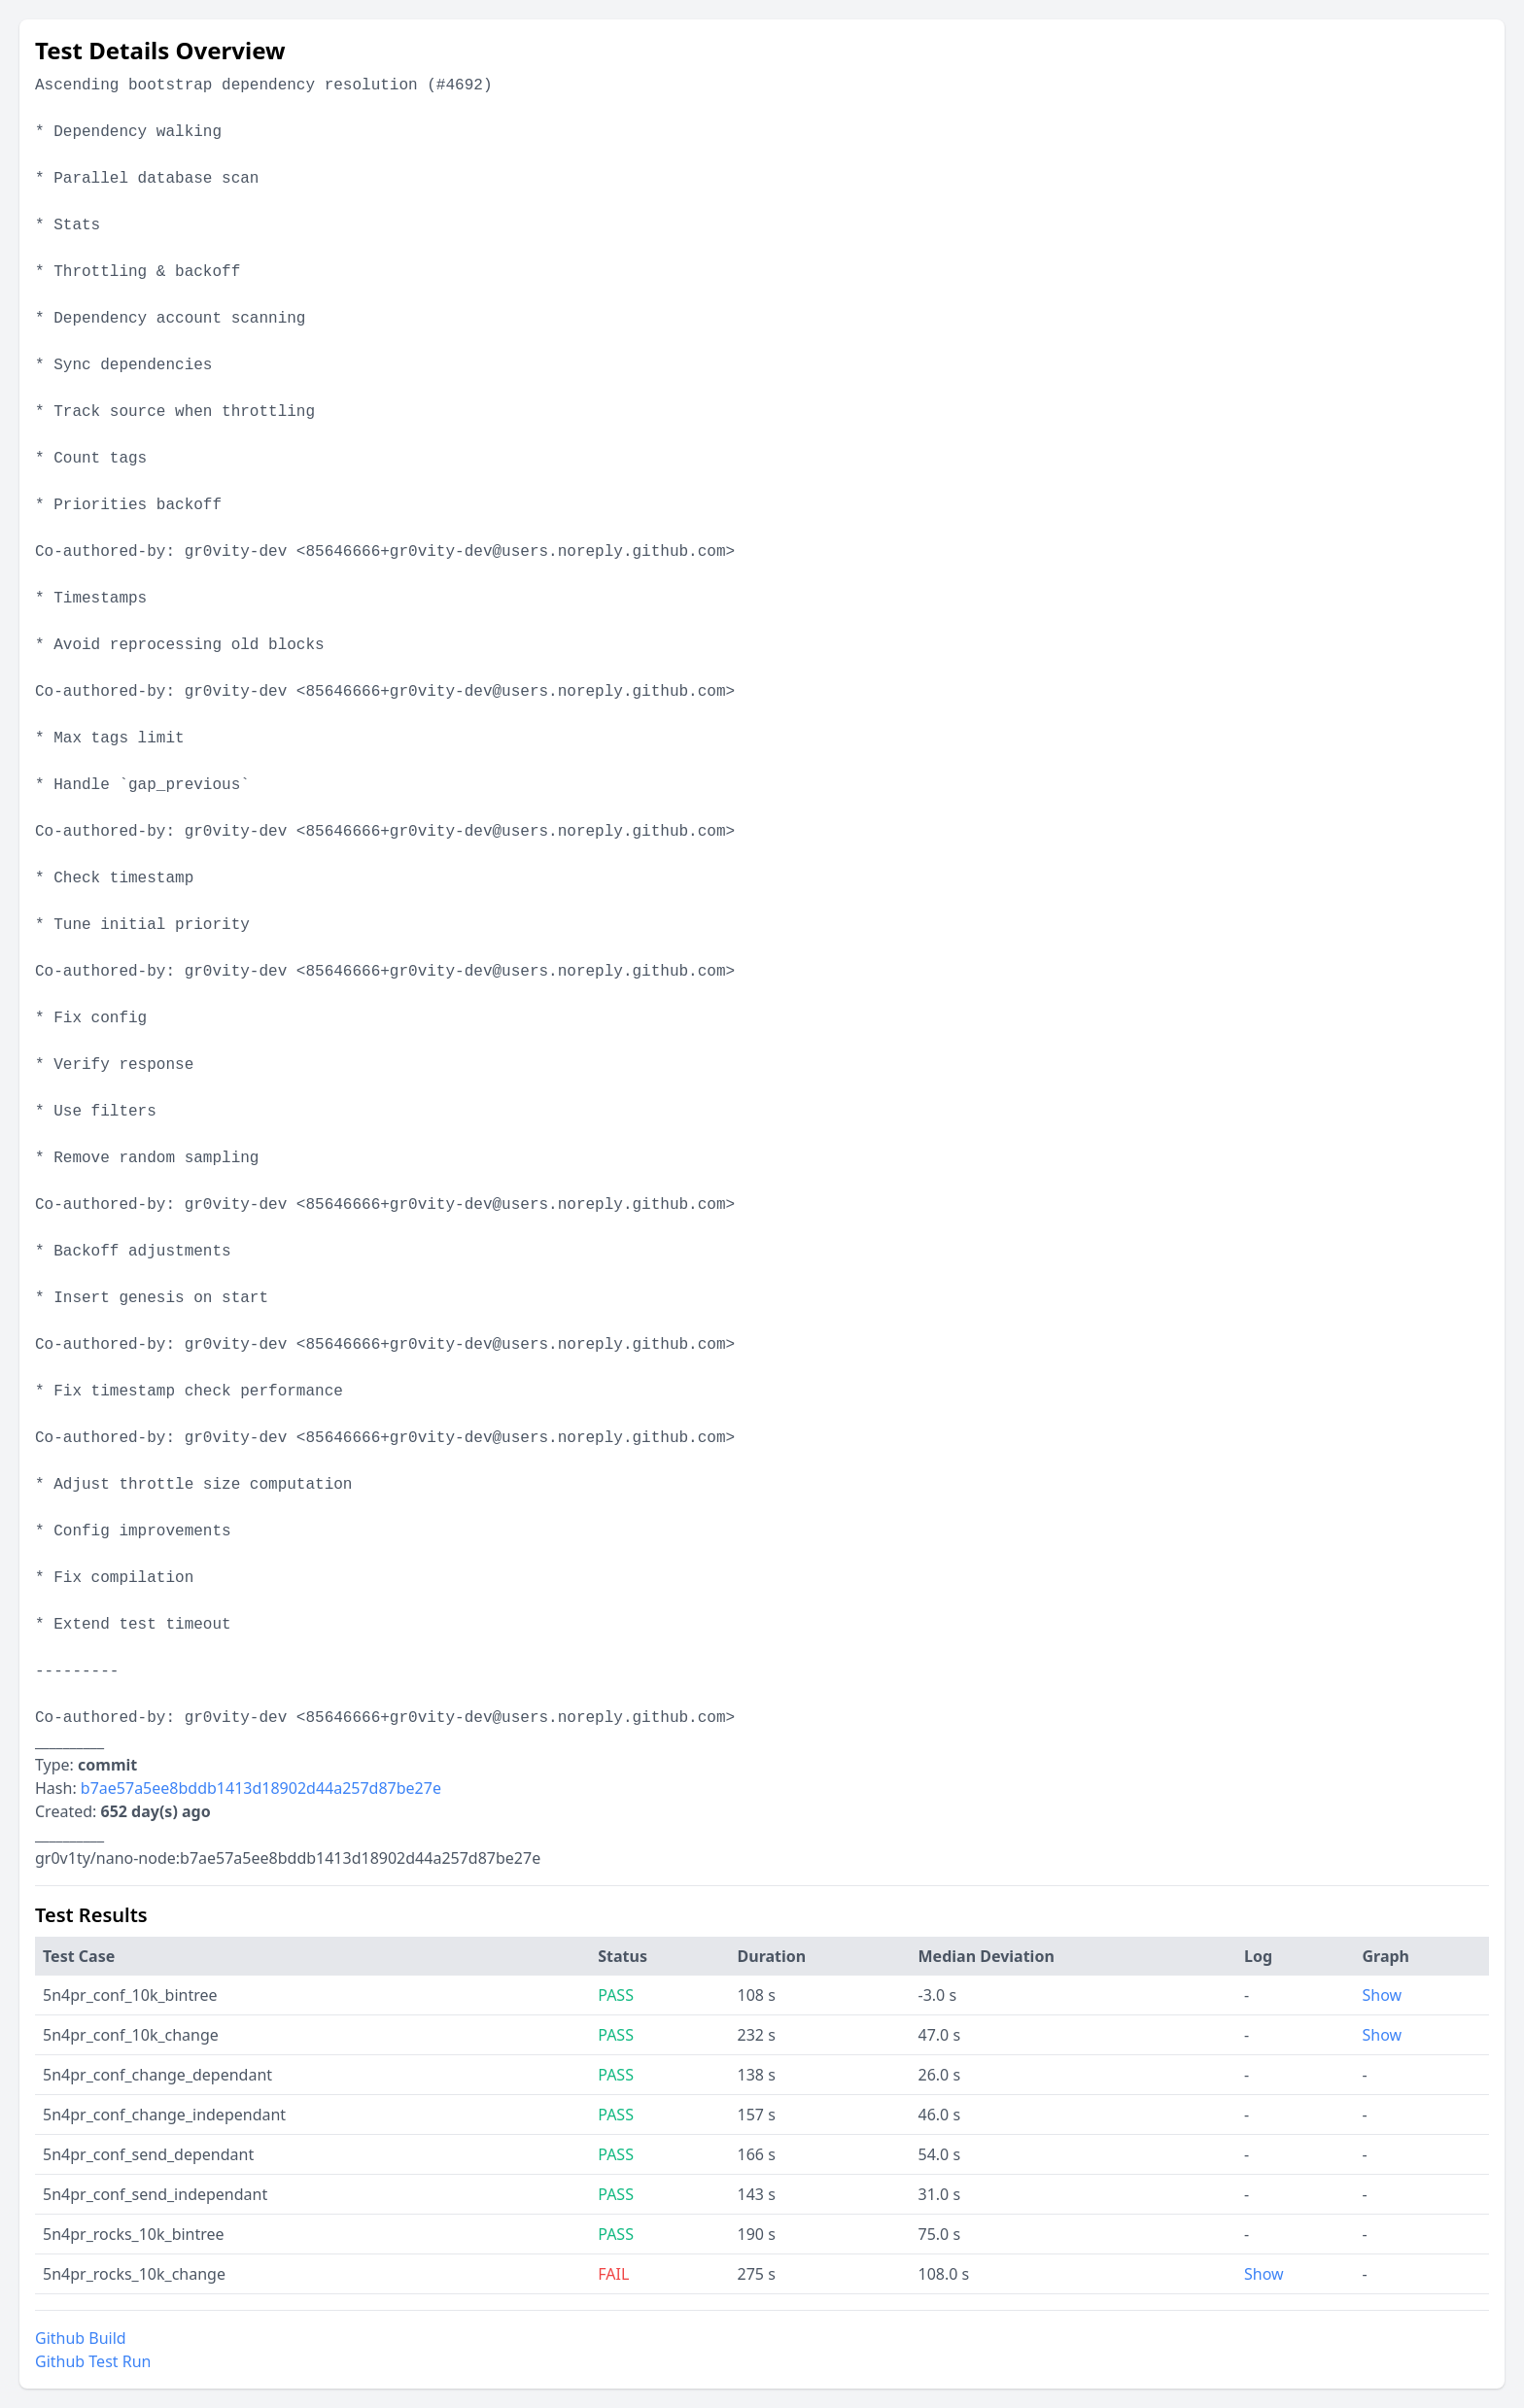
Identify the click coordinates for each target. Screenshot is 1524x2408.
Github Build (80, 2338)
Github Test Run (93, 2361)
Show (1382, 1995)
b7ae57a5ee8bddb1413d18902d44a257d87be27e (261, 1788)
